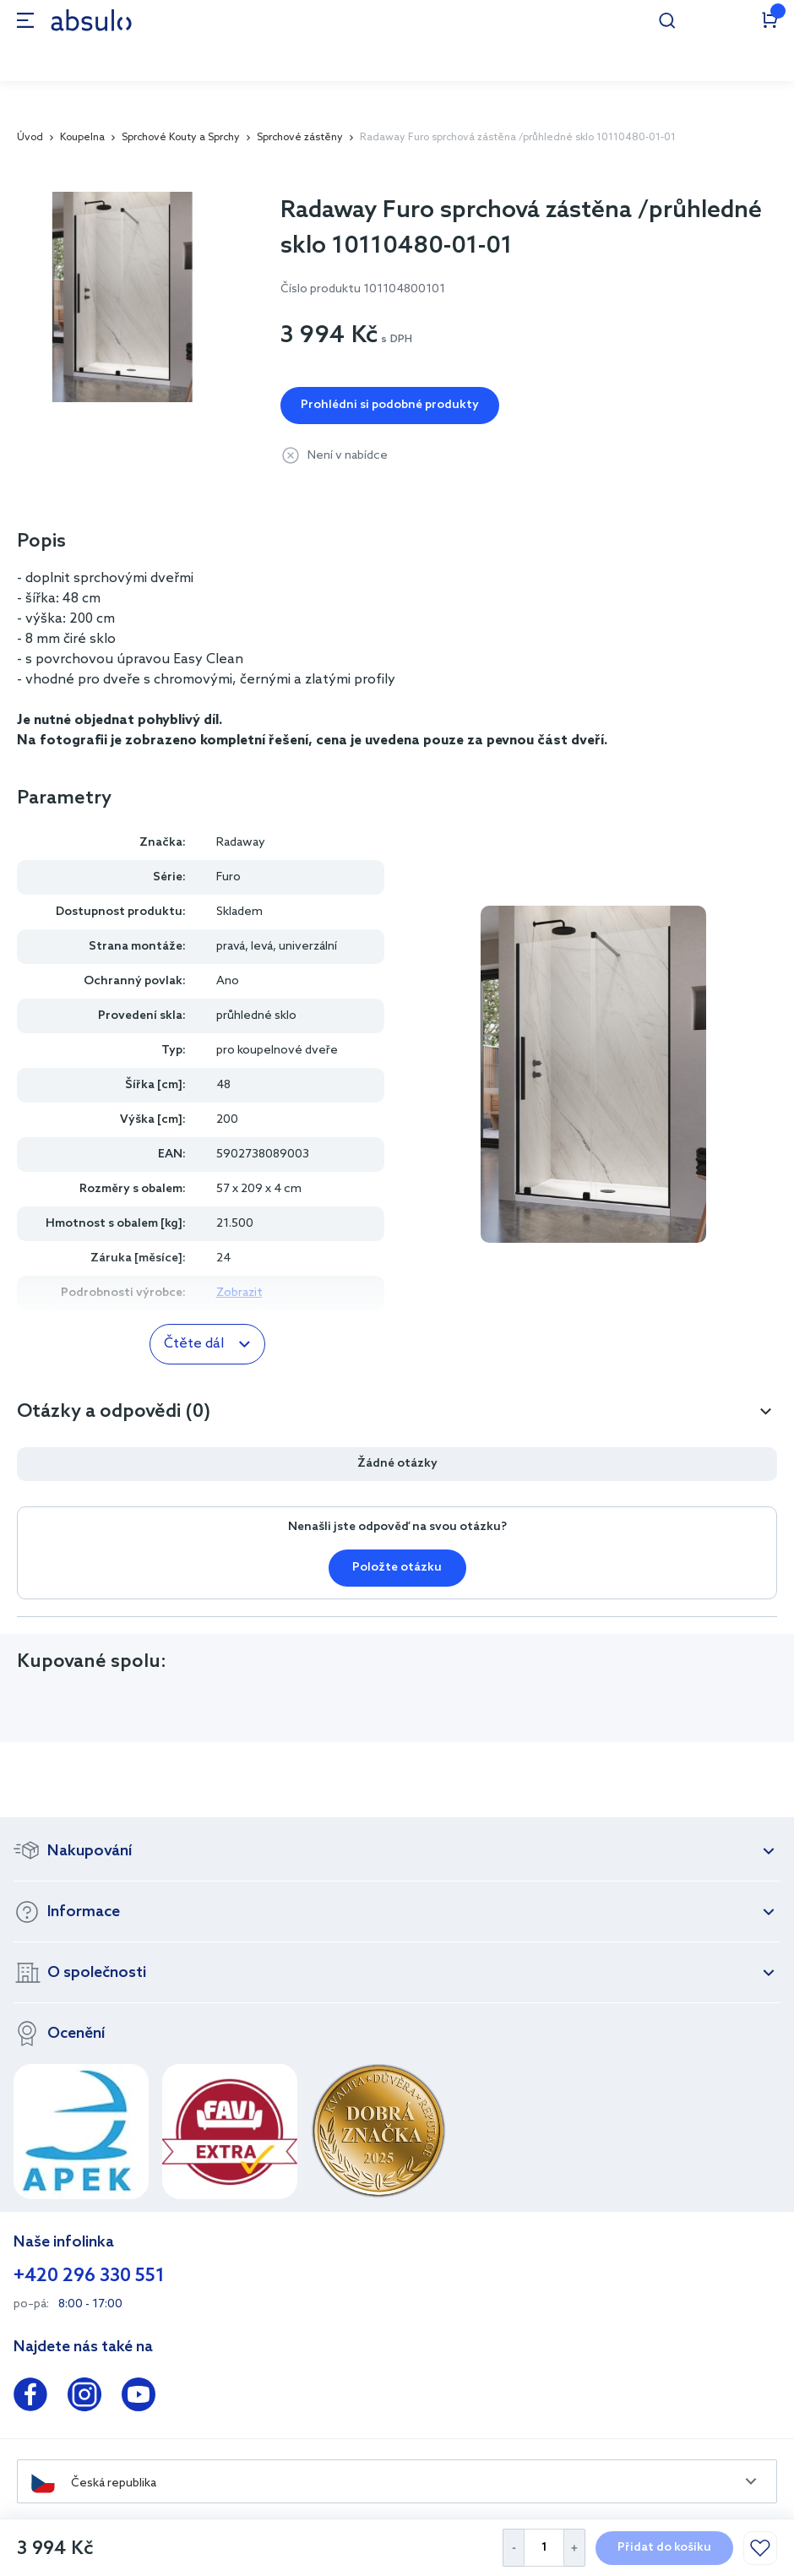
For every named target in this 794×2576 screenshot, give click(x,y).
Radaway (240, 843)
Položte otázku (397, 1567)
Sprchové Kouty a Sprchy (181, 138)
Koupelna (82, 138)
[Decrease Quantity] (513, 2548)
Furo (228, 877)
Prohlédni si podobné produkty (390, 405)
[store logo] (91, 19)
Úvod (30, 138)
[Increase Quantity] (574, 2548)
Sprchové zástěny (300, 138)
